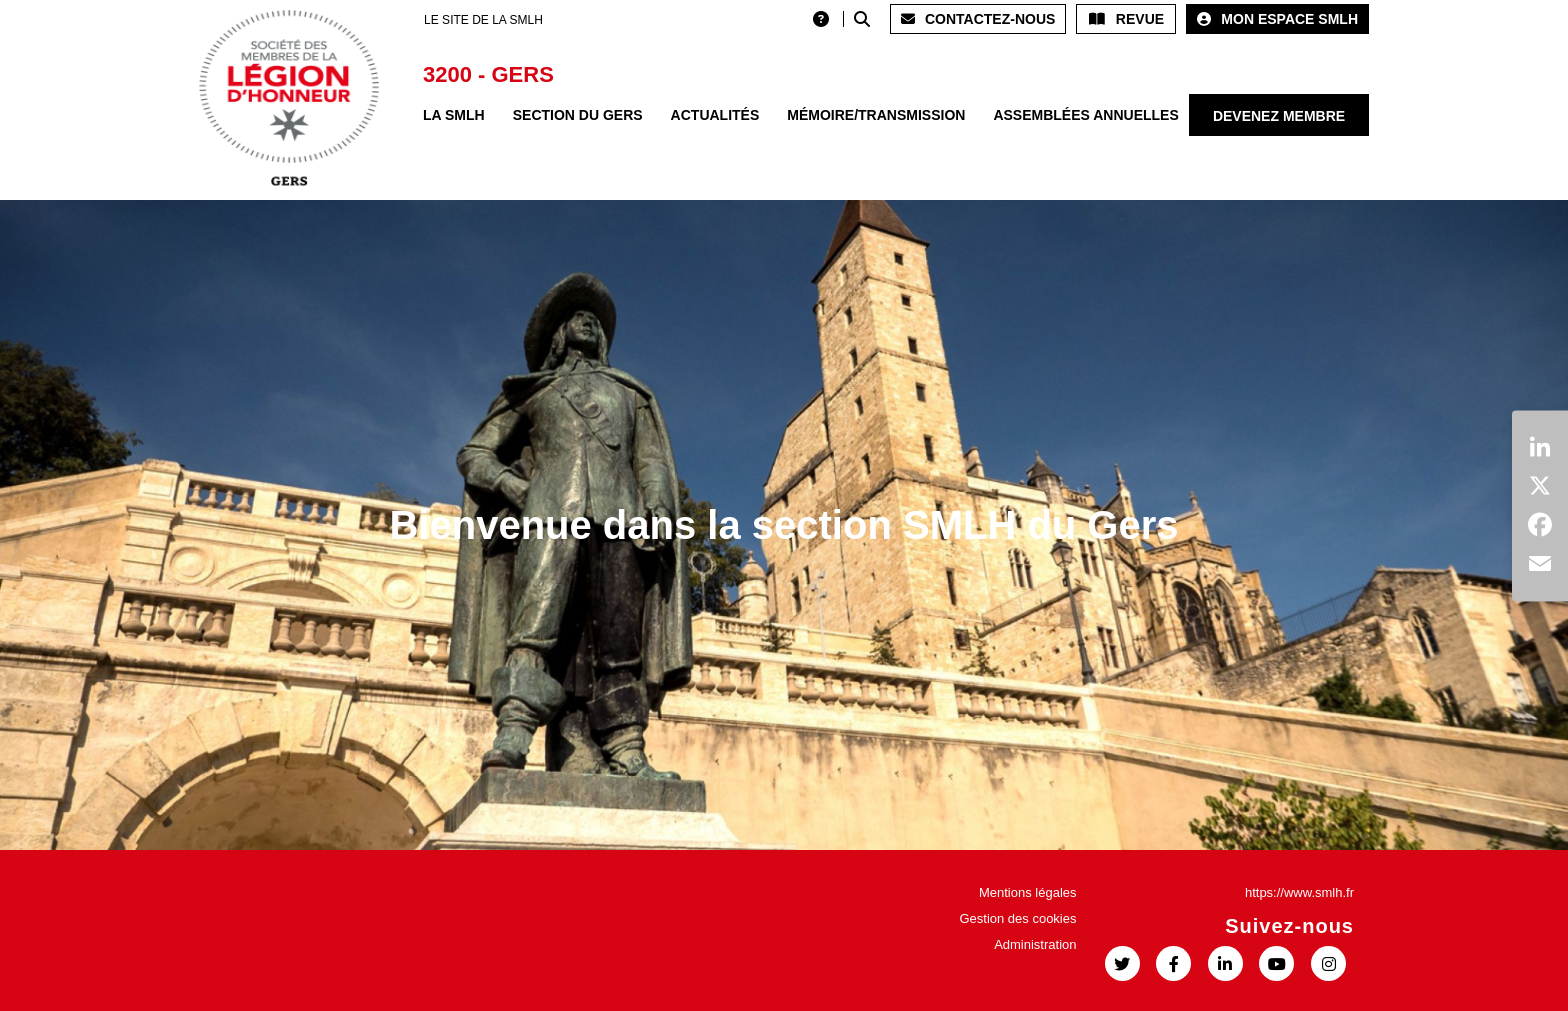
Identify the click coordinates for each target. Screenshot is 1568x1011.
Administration (1035, 944)
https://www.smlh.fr (1299, 892)
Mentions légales (1028, 892)
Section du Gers (578, 115)
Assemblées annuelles (1085, 115)
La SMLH (454, 115)
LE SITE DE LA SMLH (483, 20)
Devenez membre (1279, 116)
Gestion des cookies (1017, 918)
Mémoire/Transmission (876, 115)
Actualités (715, 115)
